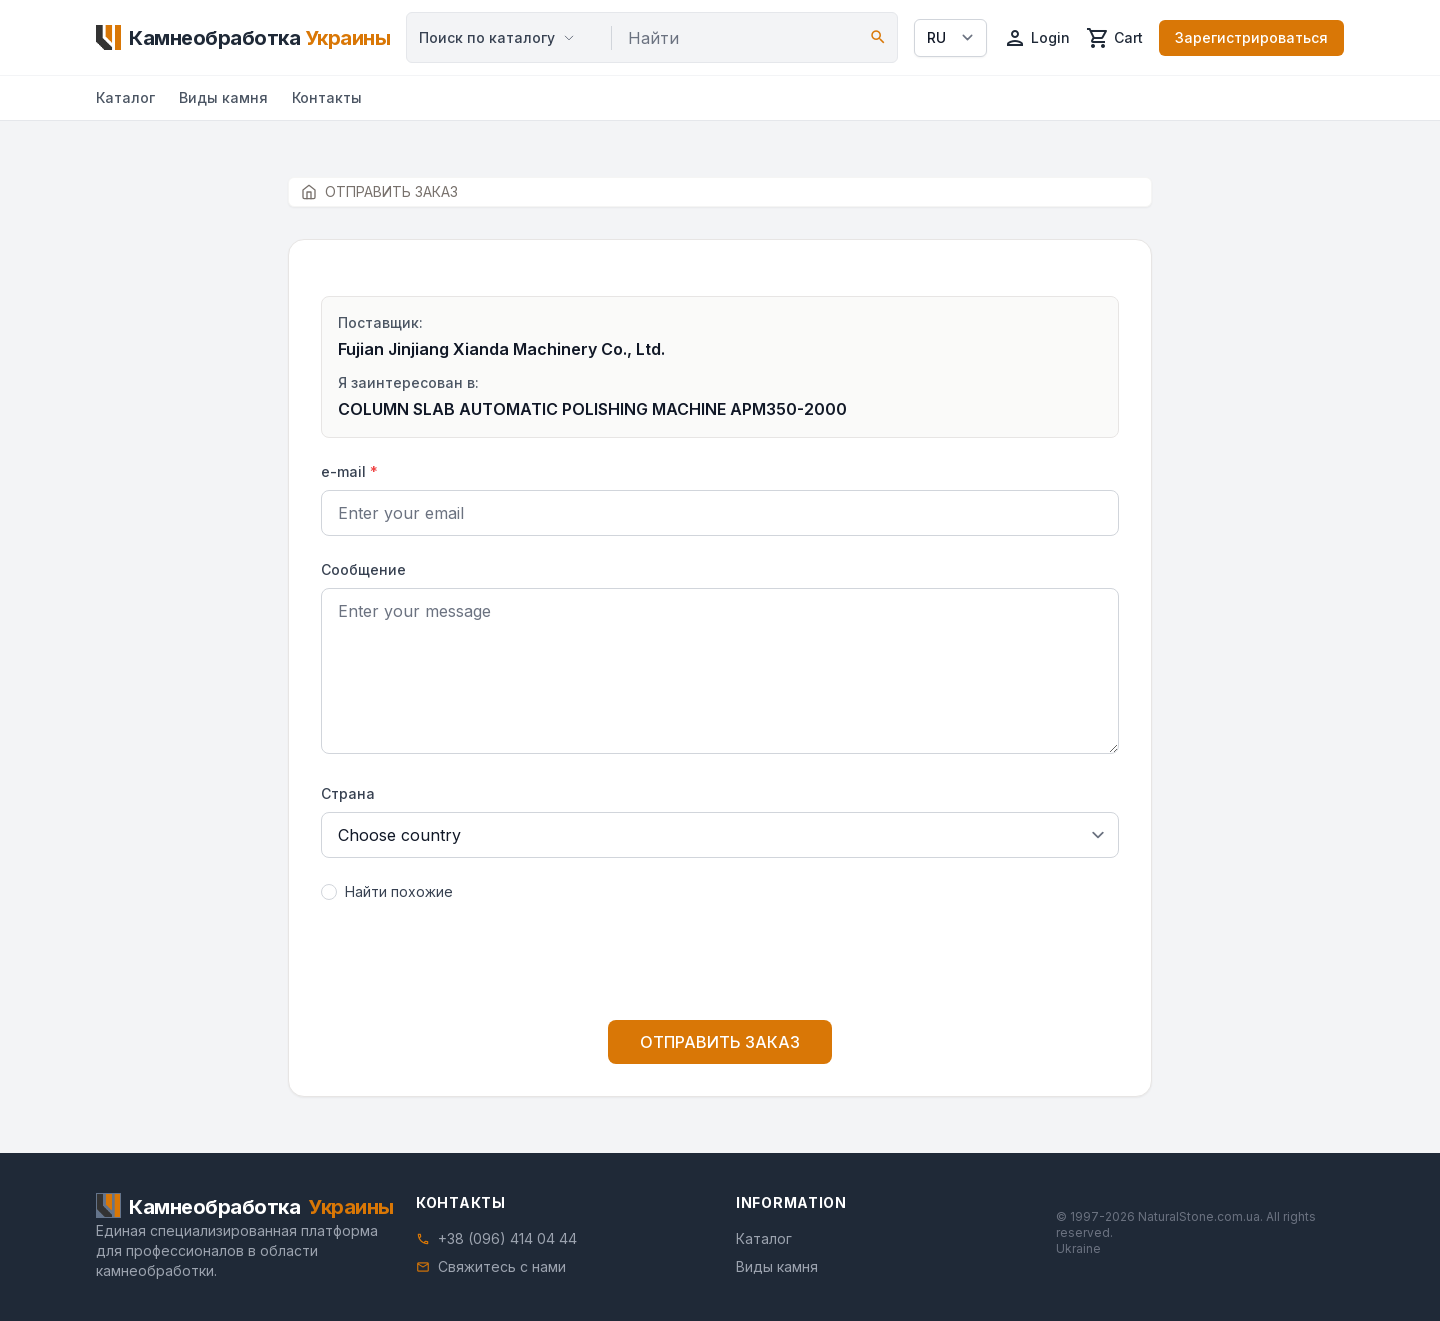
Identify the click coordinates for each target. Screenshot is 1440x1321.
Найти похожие (399, 891)
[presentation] (720, 965)
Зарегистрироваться (1251, 37)
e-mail (349, 471)
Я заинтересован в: (408, 382)
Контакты (327, 97)
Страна (348, 793)
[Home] (243, 38)
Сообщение (363, 569)
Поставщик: (380, 322)
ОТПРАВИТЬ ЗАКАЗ (720, 1042)
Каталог (125, 97)
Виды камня (223, 97)
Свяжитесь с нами (502, 1266)
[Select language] (950, 38)
